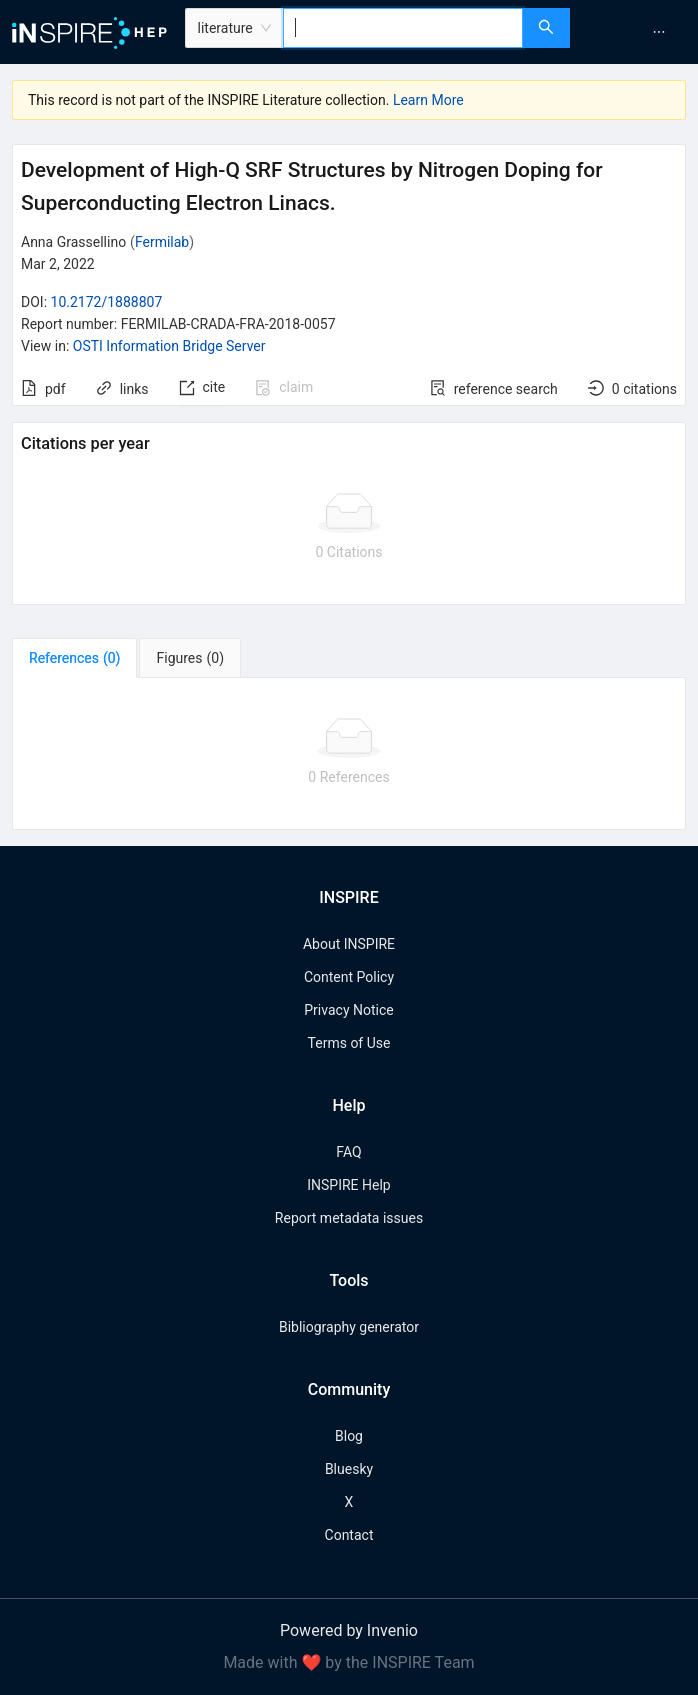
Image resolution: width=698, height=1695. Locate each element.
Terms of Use (349, 1043)
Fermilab (162, 242)
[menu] (636, 32)
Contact (349, 1535)
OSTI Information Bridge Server (169, 346)
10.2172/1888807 (107, 302)
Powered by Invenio (349, 1630)
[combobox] (403, 28)
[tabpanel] (349, 754)
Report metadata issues (349, 1218)
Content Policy (349, 977)
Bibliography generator (349, 1327)
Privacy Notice (348, 1010)
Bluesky (349, 1469)
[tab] (74, 658)
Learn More (428, 100)
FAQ (348, 1152)
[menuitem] (659, 32)
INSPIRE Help (348, 1185)
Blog (349, 1436)
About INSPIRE (349, 944)
